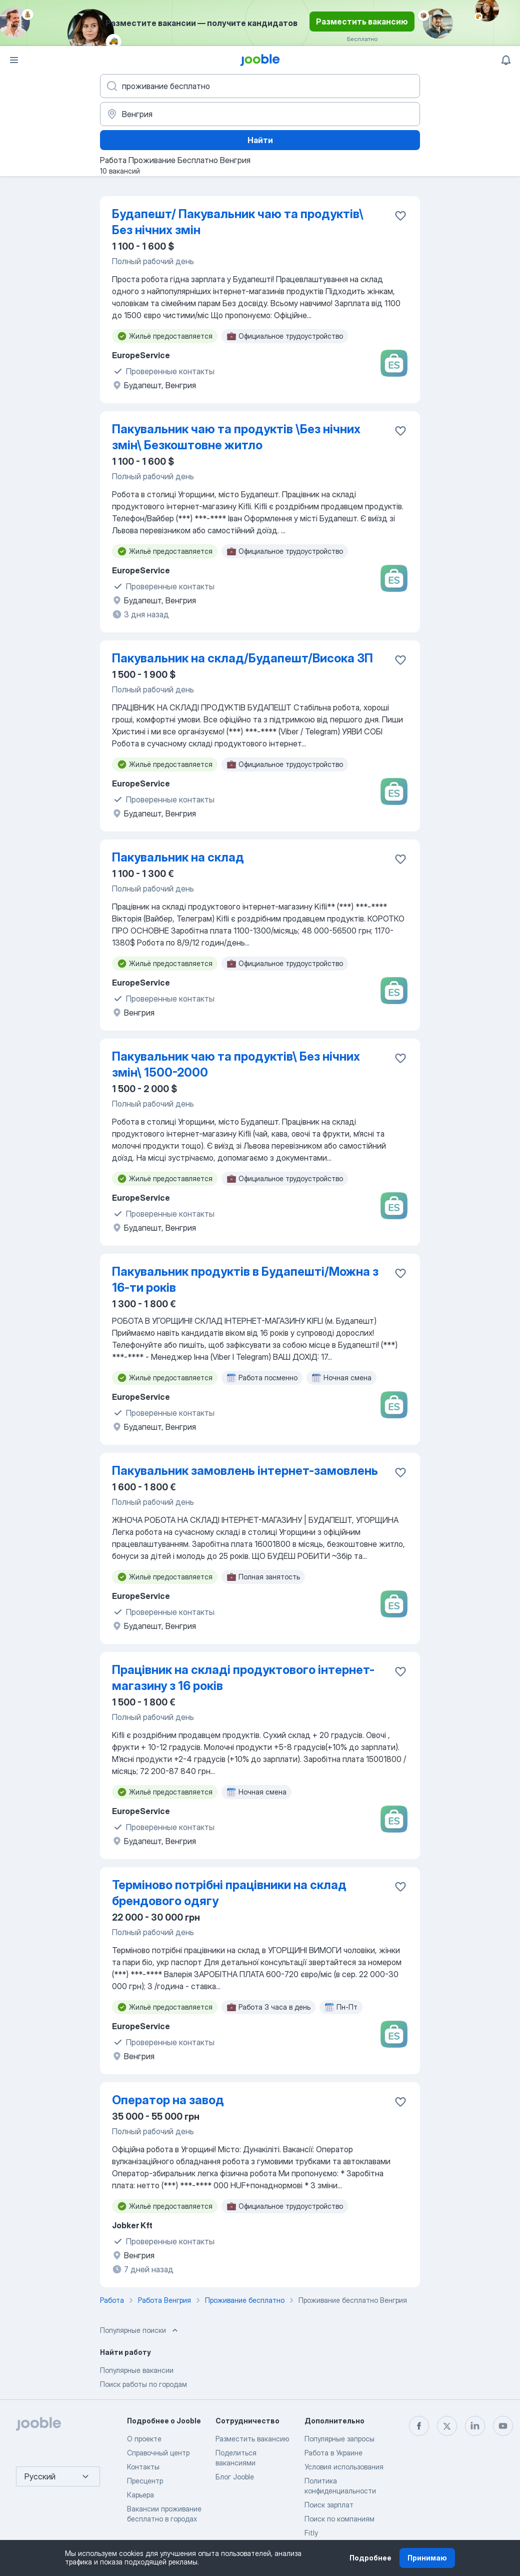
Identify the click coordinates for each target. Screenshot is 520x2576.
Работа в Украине (333, 2452)
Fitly (311, 2532)
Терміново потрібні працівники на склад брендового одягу (229, 1893)
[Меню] (14, 60)
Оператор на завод (168, 2100)
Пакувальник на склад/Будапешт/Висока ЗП (242, 658)
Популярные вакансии (137, 2370)
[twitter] (447, 2426)
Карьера (140, 2494)
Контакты (143, 2466)
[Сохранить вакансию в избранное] (400, 215)
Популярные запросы (339, 2438)
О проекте (144, 2438)
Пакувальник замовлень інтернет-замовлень (245, 1470)
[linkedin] (475, 2426)
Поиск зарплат (329, 2504)
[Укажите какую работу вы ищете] (260, 86)
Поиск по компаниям (339, 2518)
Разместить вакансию (362, 22)
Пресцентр (145, 2480)
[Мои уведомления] (506, 60)
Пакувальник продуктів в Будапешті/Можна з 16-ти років (245, 1279)
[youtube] (503, 2426)
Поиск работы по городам (143, 2384)
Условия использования (344, 2466)
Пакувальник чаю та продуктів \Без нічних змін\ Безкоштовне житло (236, 437)
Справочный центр (158, 2452)
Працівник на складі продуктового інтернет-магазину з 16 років (243, 1677)
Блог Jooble (235, 2476)
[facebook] (419, 2426)
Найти (260, 140)
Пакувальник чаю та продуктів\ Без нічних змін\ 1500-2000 (236, 1064)
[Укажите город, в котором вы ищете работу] (260, 114)
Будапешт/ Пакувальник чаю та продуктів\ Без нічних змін (238, 222)
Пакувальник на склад (178, 857)
